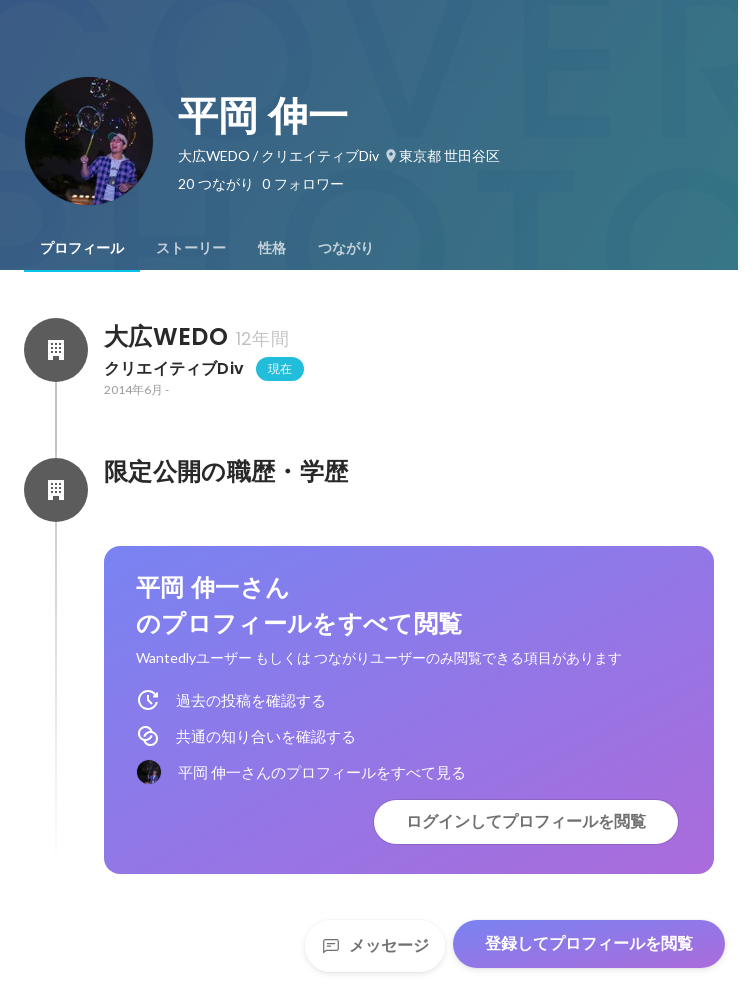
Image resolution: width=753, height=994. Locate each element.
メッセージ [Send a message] (375, 945)
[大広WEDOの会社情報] (56, 350)
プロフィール (82, 248)
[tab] (82, 248)
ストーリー (191, 248)
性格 (272, 248)
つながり (346, 248)
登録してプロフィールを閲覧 (589, 943)
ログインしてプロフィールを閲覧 (526, 821)
